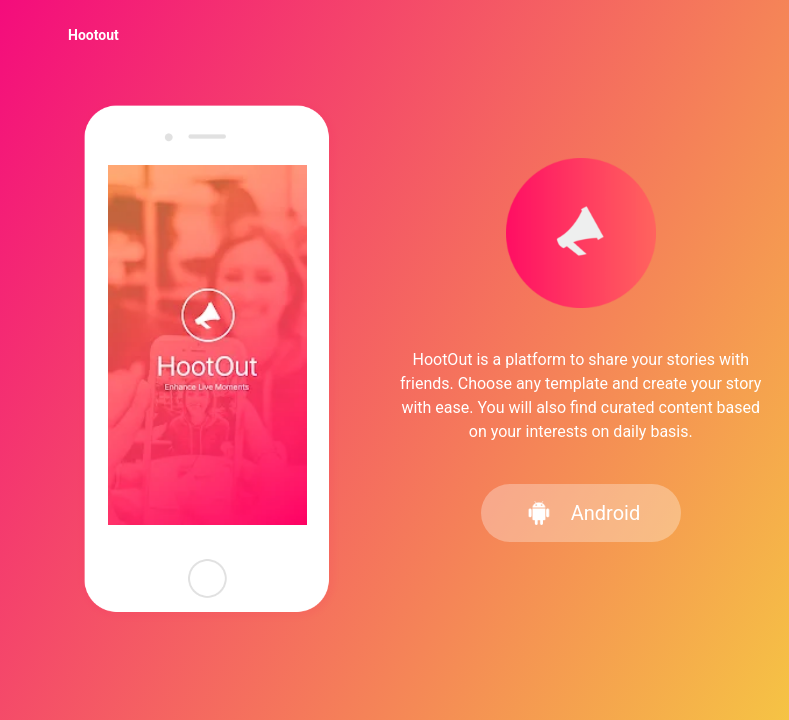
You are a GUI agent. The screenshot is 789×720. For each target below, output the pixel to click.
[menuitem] (93, 35)
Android (583, 513)
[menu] (394, 34)
